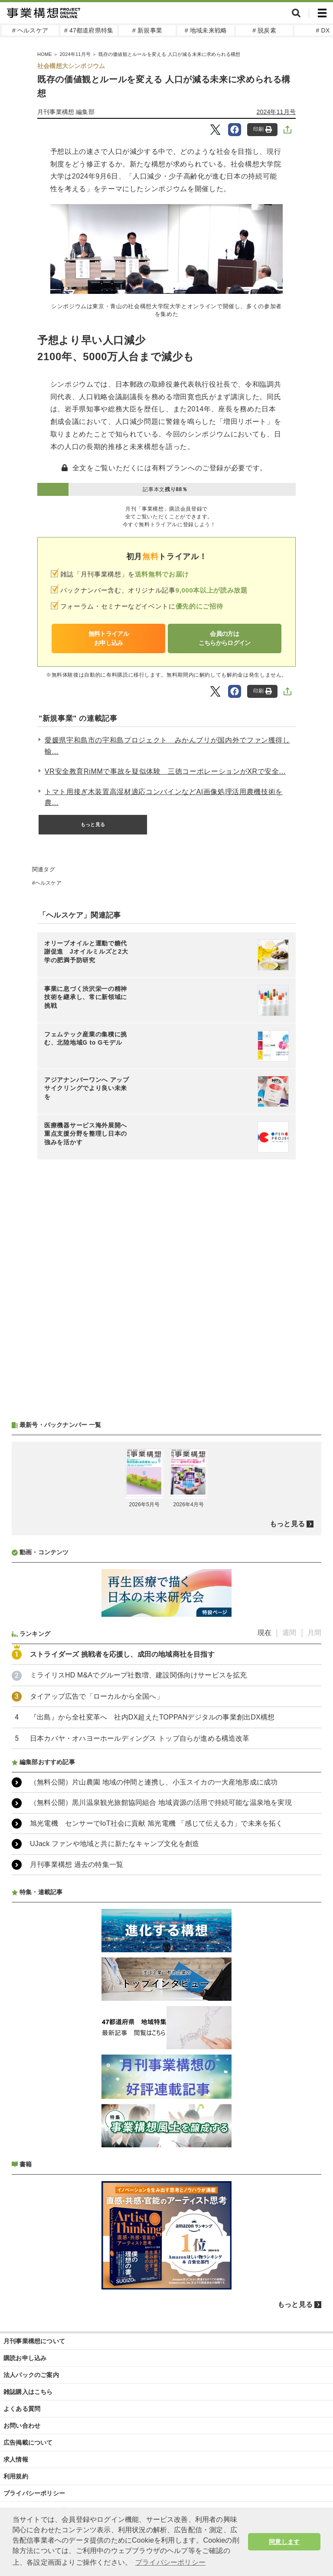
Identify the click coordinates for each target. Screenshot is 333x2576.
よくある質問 (21, 2408)
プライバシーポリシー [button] (170, 2562)
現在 (264, 1632)
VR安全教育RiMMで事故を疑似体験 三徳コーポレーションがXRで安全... (165, 771)
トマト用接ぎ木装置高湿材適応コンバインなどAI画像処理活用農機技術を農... (164, 797)
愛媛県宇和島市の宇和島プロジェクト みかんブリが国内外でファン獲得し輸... (167, 745)
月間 (314, 1632)
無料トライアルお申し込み (108, 638)
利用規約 (15, 2476)
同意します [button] (284, 2541)
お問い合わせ (21, 2425)
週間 (289, 1632)
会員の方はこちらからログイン (225, 638)
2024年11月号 (276, 111)
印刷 (262, 129)
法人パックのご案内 (31, 2374)
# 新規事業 (147, 30)
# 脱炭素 (264, 30)
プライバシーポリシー (34, 2493)
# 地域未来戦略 (206, 30)
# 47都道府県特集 (88, 30)
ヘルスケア (48, 883)
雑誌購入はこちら (28, 2391)
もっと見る (93, 824)
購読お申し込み (24, 2358)
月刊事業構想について (34, 2341)
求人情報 (15, 2459)
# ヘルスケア (30, 30)
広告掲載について (28, 2442)
